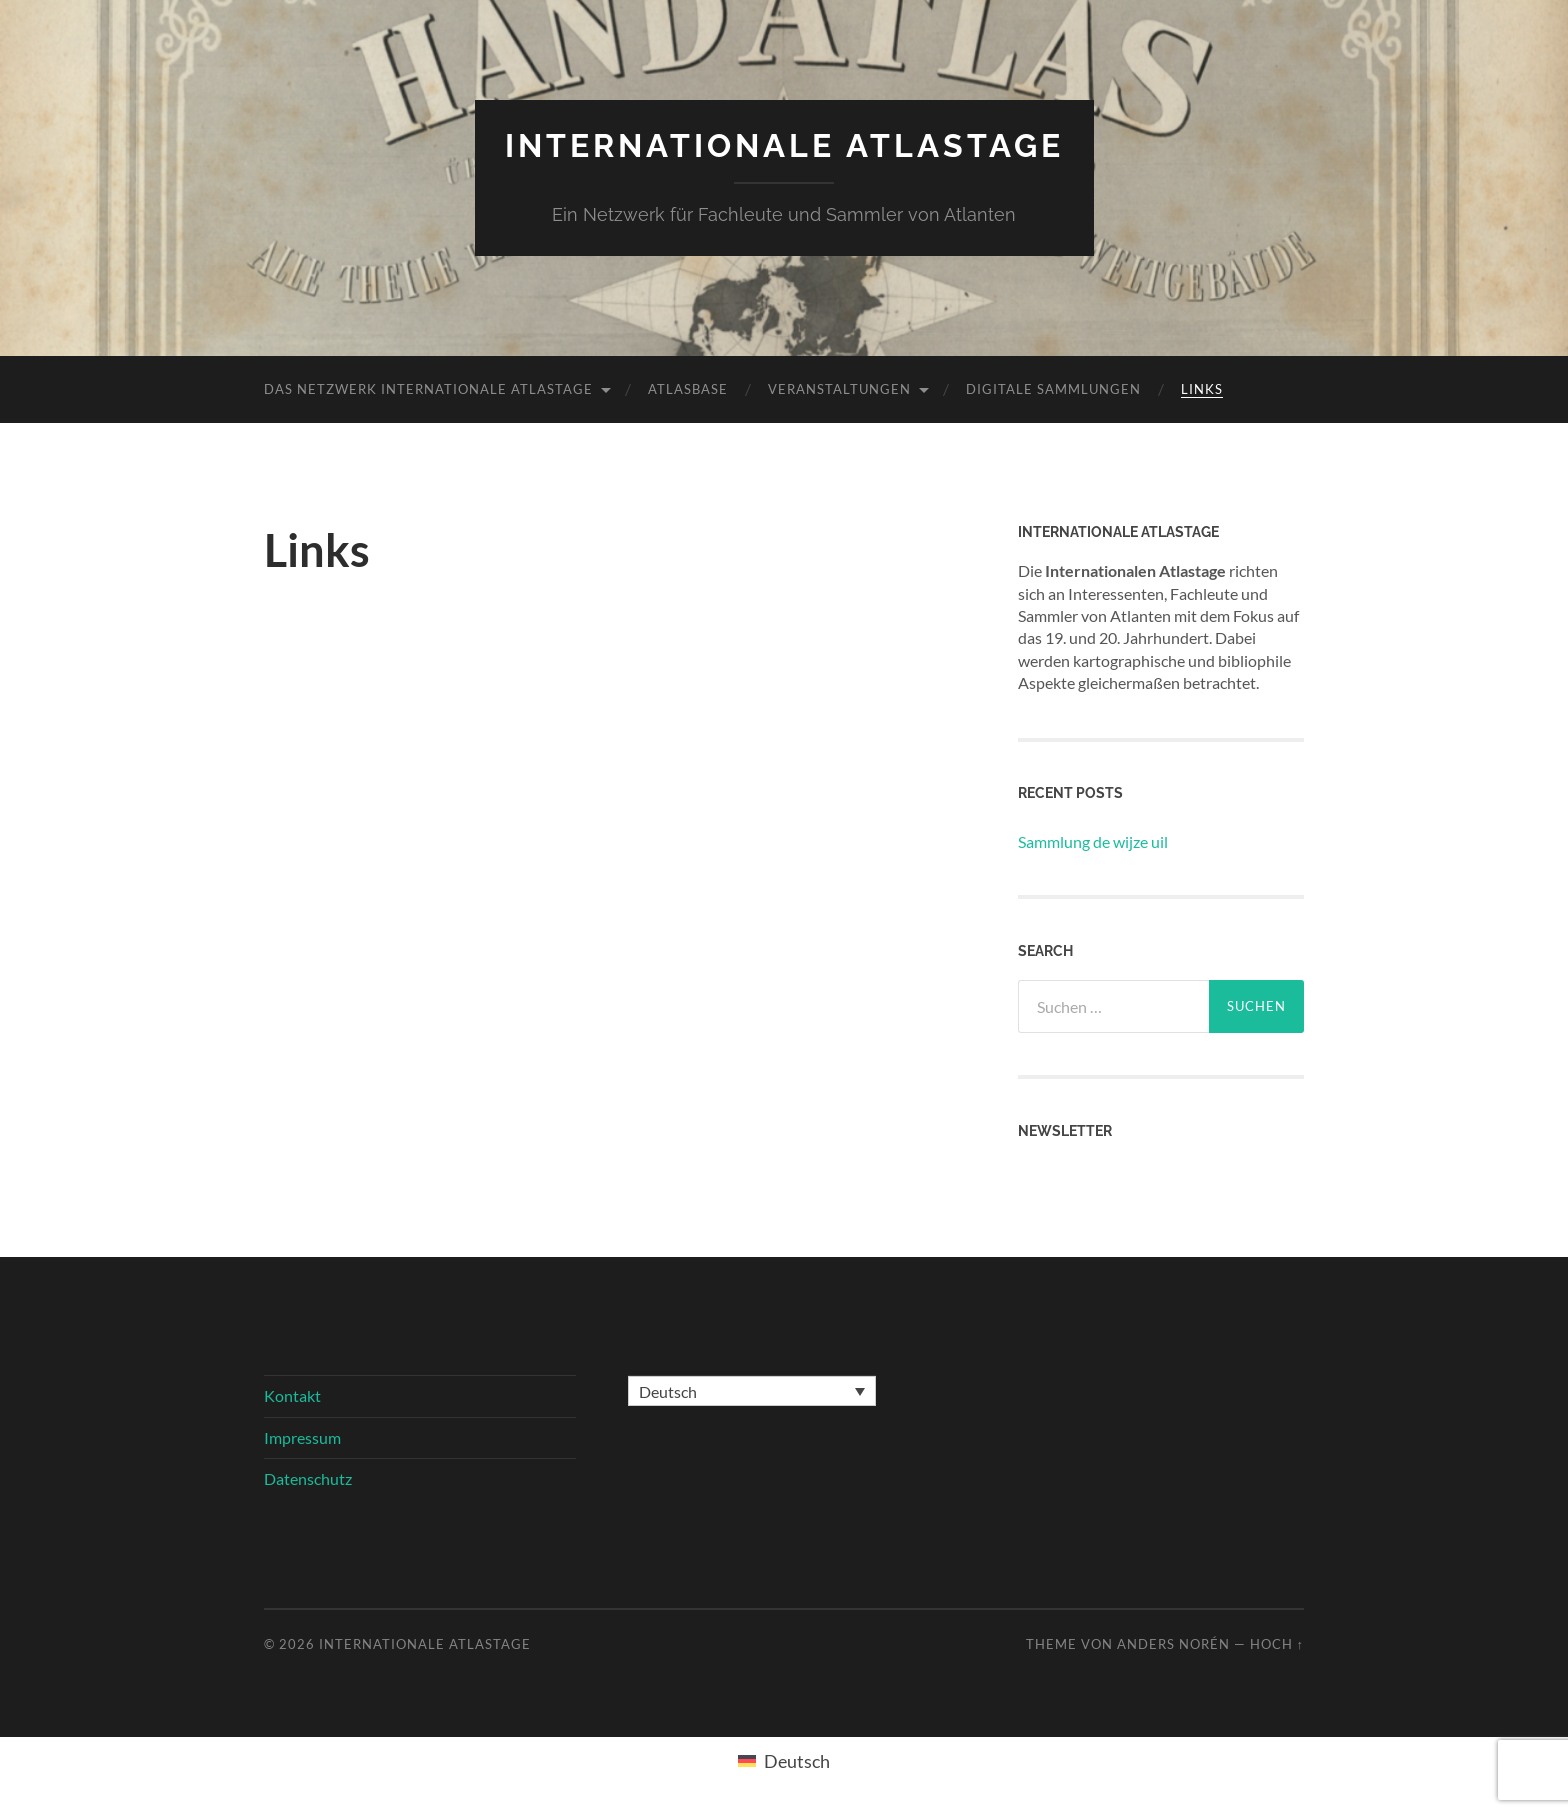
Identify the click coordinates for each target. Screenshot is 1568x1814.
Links (1202, 389)
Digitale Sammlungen (1053, 389)
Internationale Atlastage (784, 145)
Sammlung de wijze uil (1093, 841)
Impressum (302, 1437)
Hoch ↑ (1277, 1644)
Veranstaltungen (839, 389)
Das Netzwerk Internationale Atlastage (428, 389)
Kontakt (292, 1395)
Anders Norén (1173, 1644)
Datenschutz (308, 1478)
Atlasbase (688, 389)
